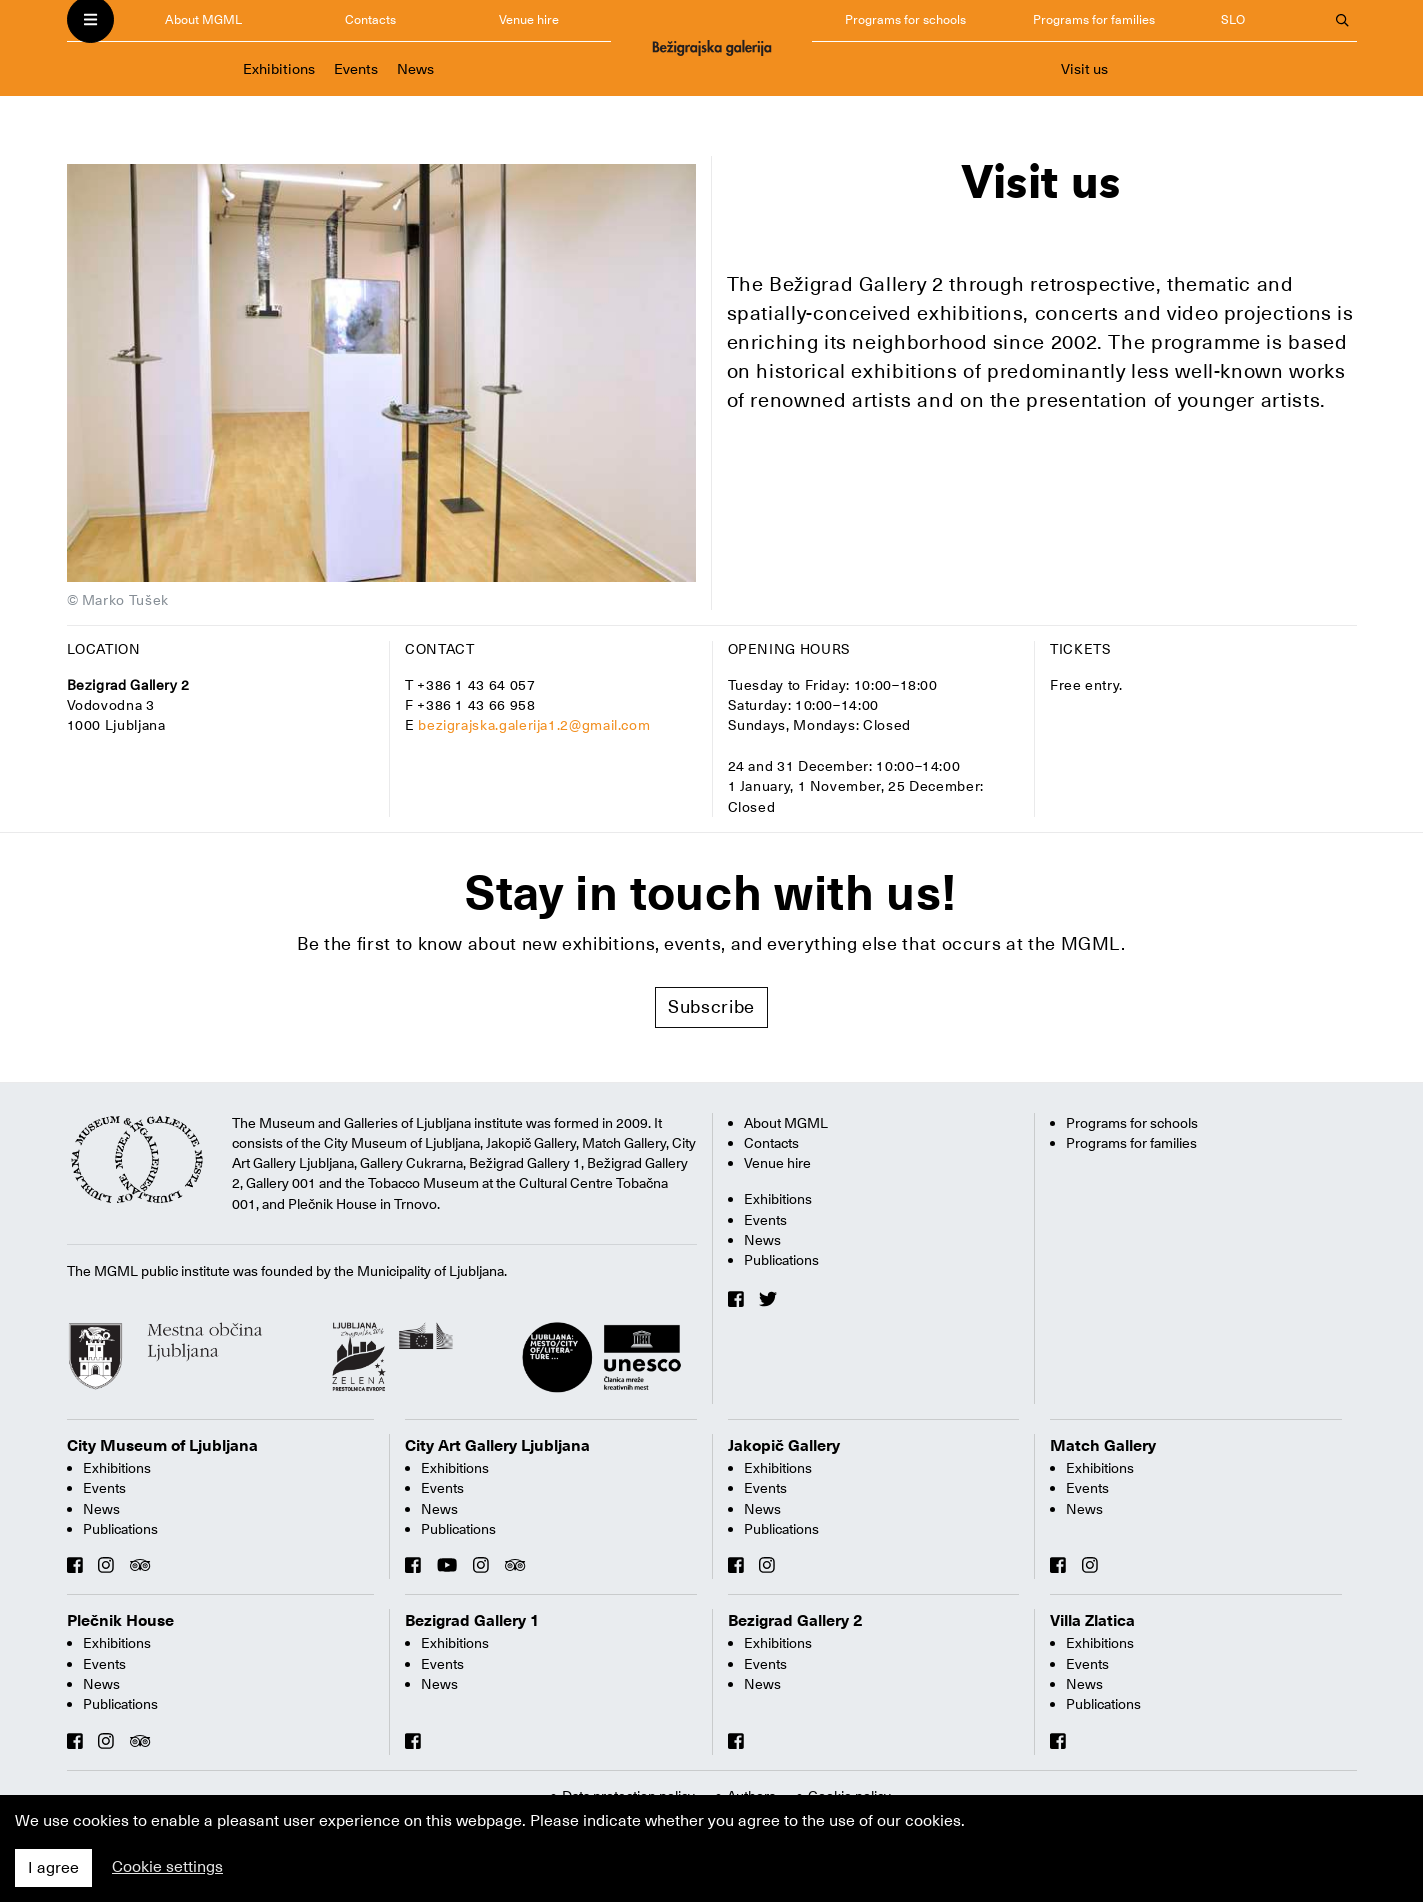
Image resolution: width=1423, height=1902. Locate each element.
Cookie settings (167, 1867)
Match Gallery (1103, 1446)
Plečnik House (120, 1621)
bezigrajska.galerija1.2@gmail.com (534, 725)
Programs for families (1094, 19)
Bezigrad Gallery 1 (472, 1621)
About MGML (203, 19)
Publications (781, 1260)
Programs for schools (905, 19)
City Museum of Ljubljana (162, 1446)
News (415, 69)
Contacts (370, 19)
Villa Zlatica (1092, 1621)
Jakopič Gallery (784, 1446)
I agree (53, 1868)
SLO (1233, 19)
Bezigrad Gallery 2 (795, 1621)
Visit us (1084, 69)
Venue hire (529, 19)
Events (356, 69)
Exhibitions (279, 69)
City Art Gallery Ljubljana (497, 1446)
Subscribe (711, 1006)
